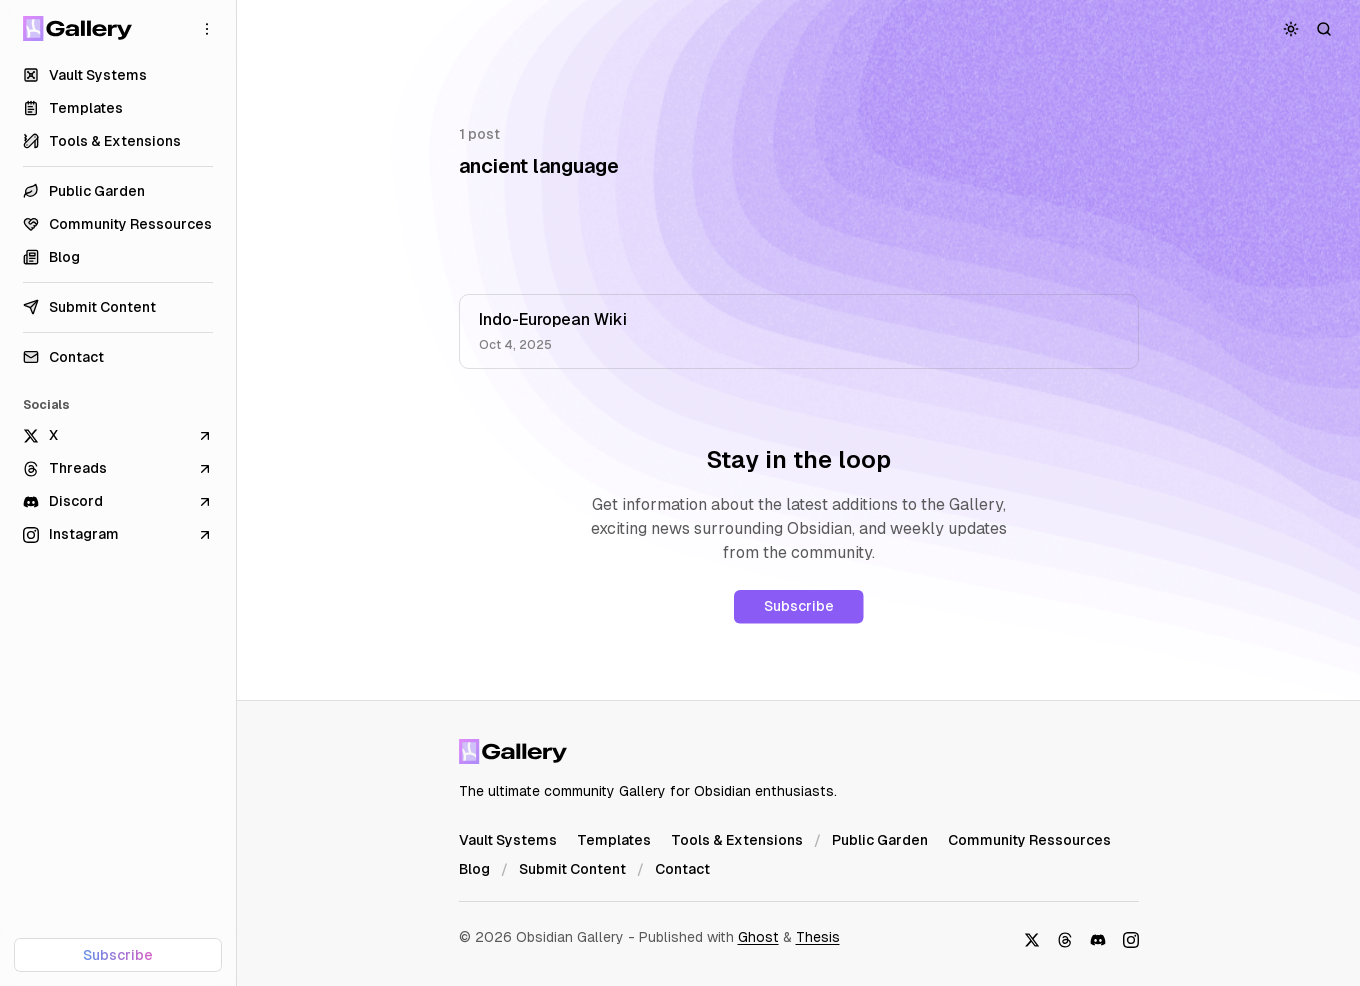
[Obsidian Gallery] (77, 28)
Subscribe (799, 606)
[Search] (1324, 28)
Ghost (758, 937)
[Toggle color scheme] (1291, 28)
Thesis (818, 937)
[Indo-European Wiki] (799, 332)
